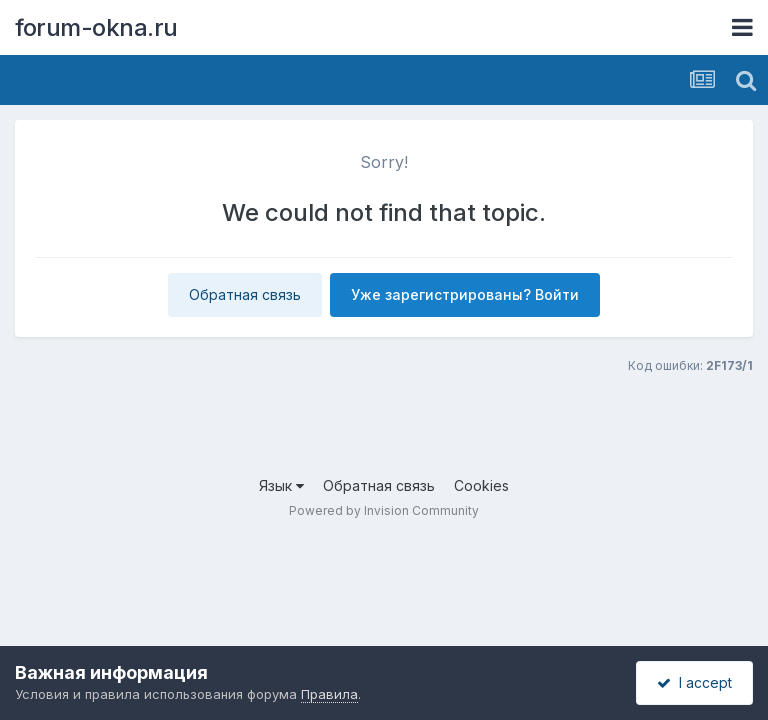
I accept (694, 682)
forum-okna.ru (96, 27)
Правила (329, 694)
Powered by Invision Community (384, 510)
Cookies (481, 485)
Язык (281, 485)
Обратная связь (245, 294)
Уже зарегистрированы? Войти (465, 294)
